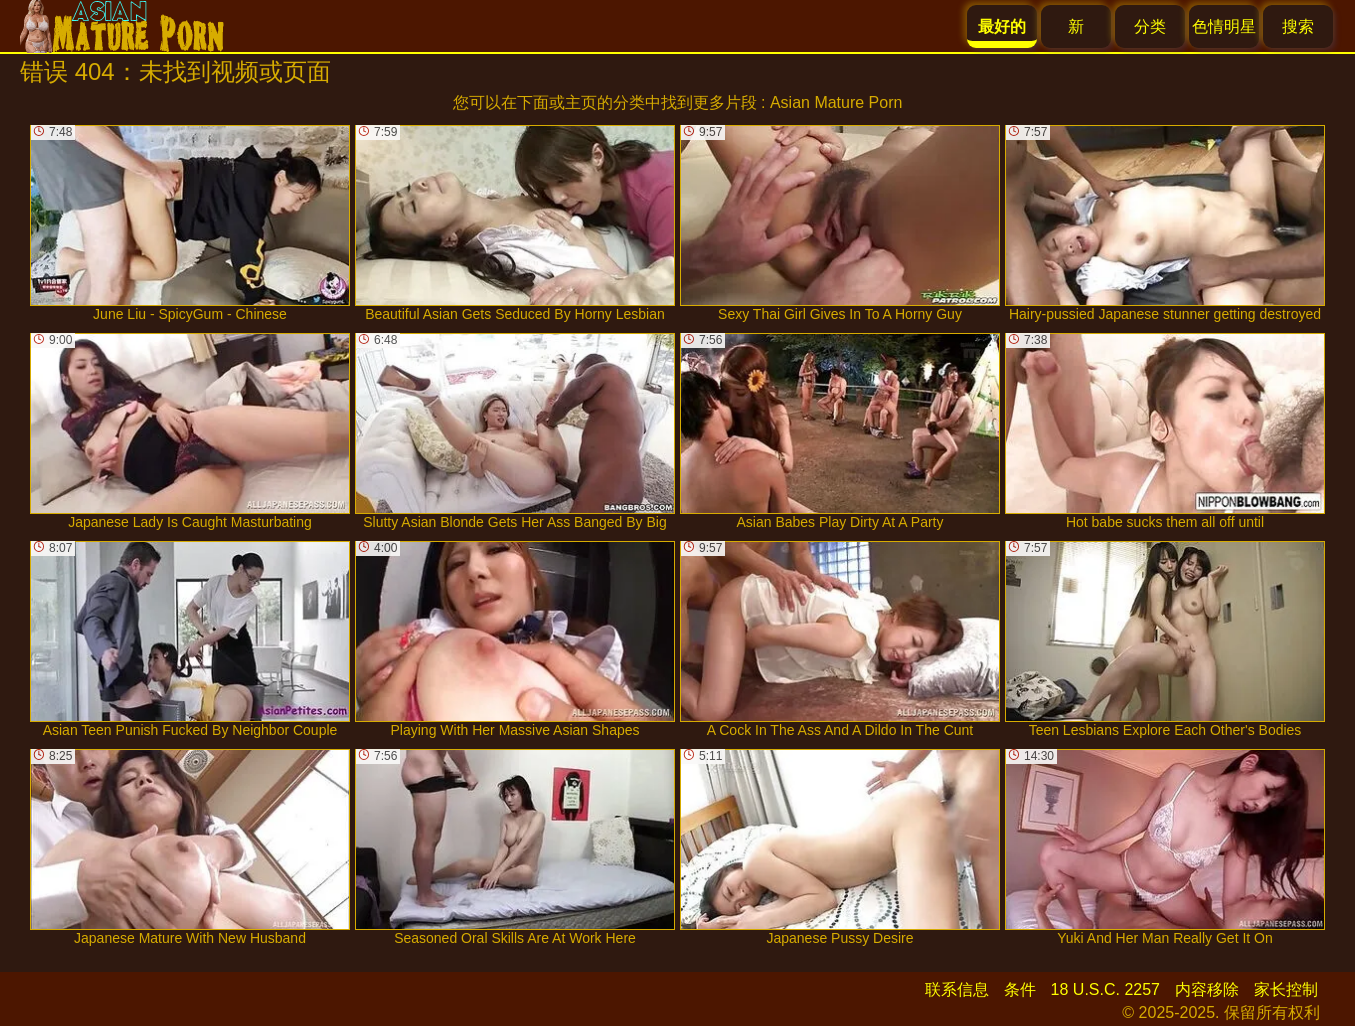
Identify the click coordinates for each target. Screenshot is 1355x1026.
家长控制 (1286, 989)
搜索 (1298, 26)
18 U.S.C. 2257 (1105, 989)
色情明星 (1224, 26)
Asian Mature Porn (836, 102)
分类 (1150, 26)
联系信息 (957, 989)
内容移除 (1207, 989)
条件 (1020, 989)
